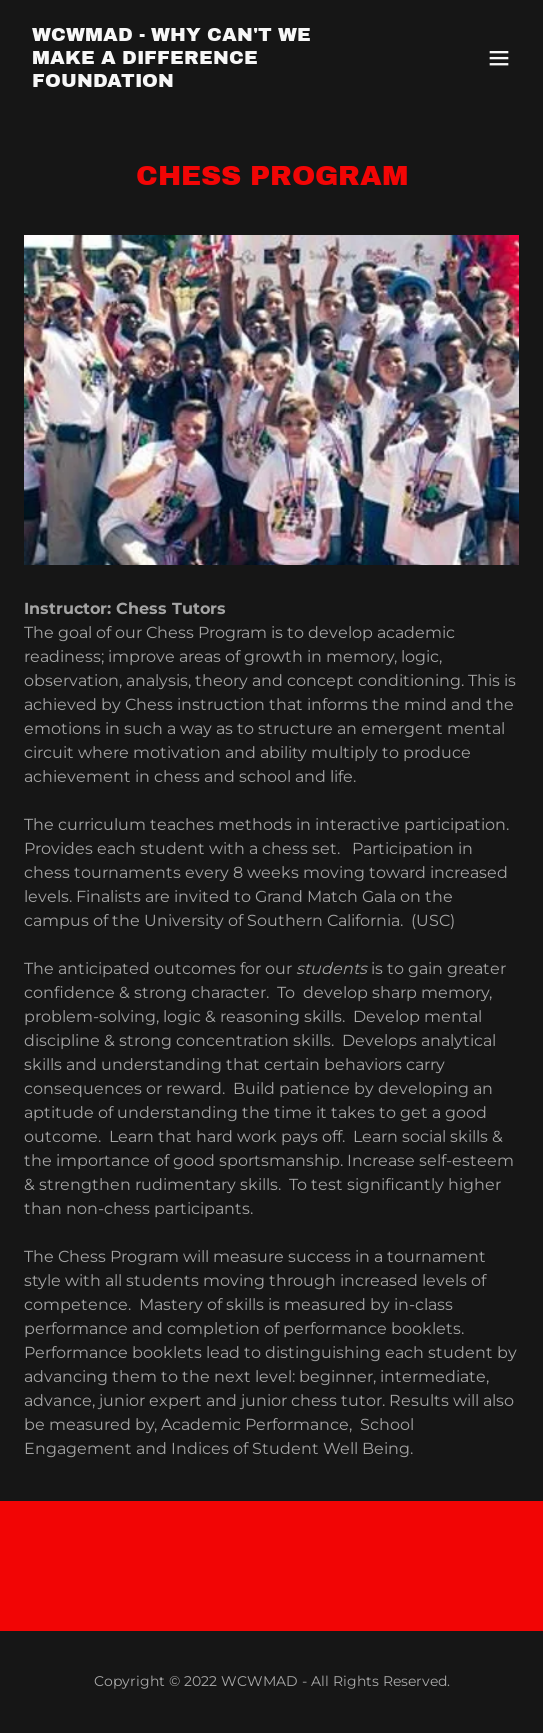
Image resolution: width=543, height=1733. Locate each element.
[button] (499, 58)
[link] (197, 81)
